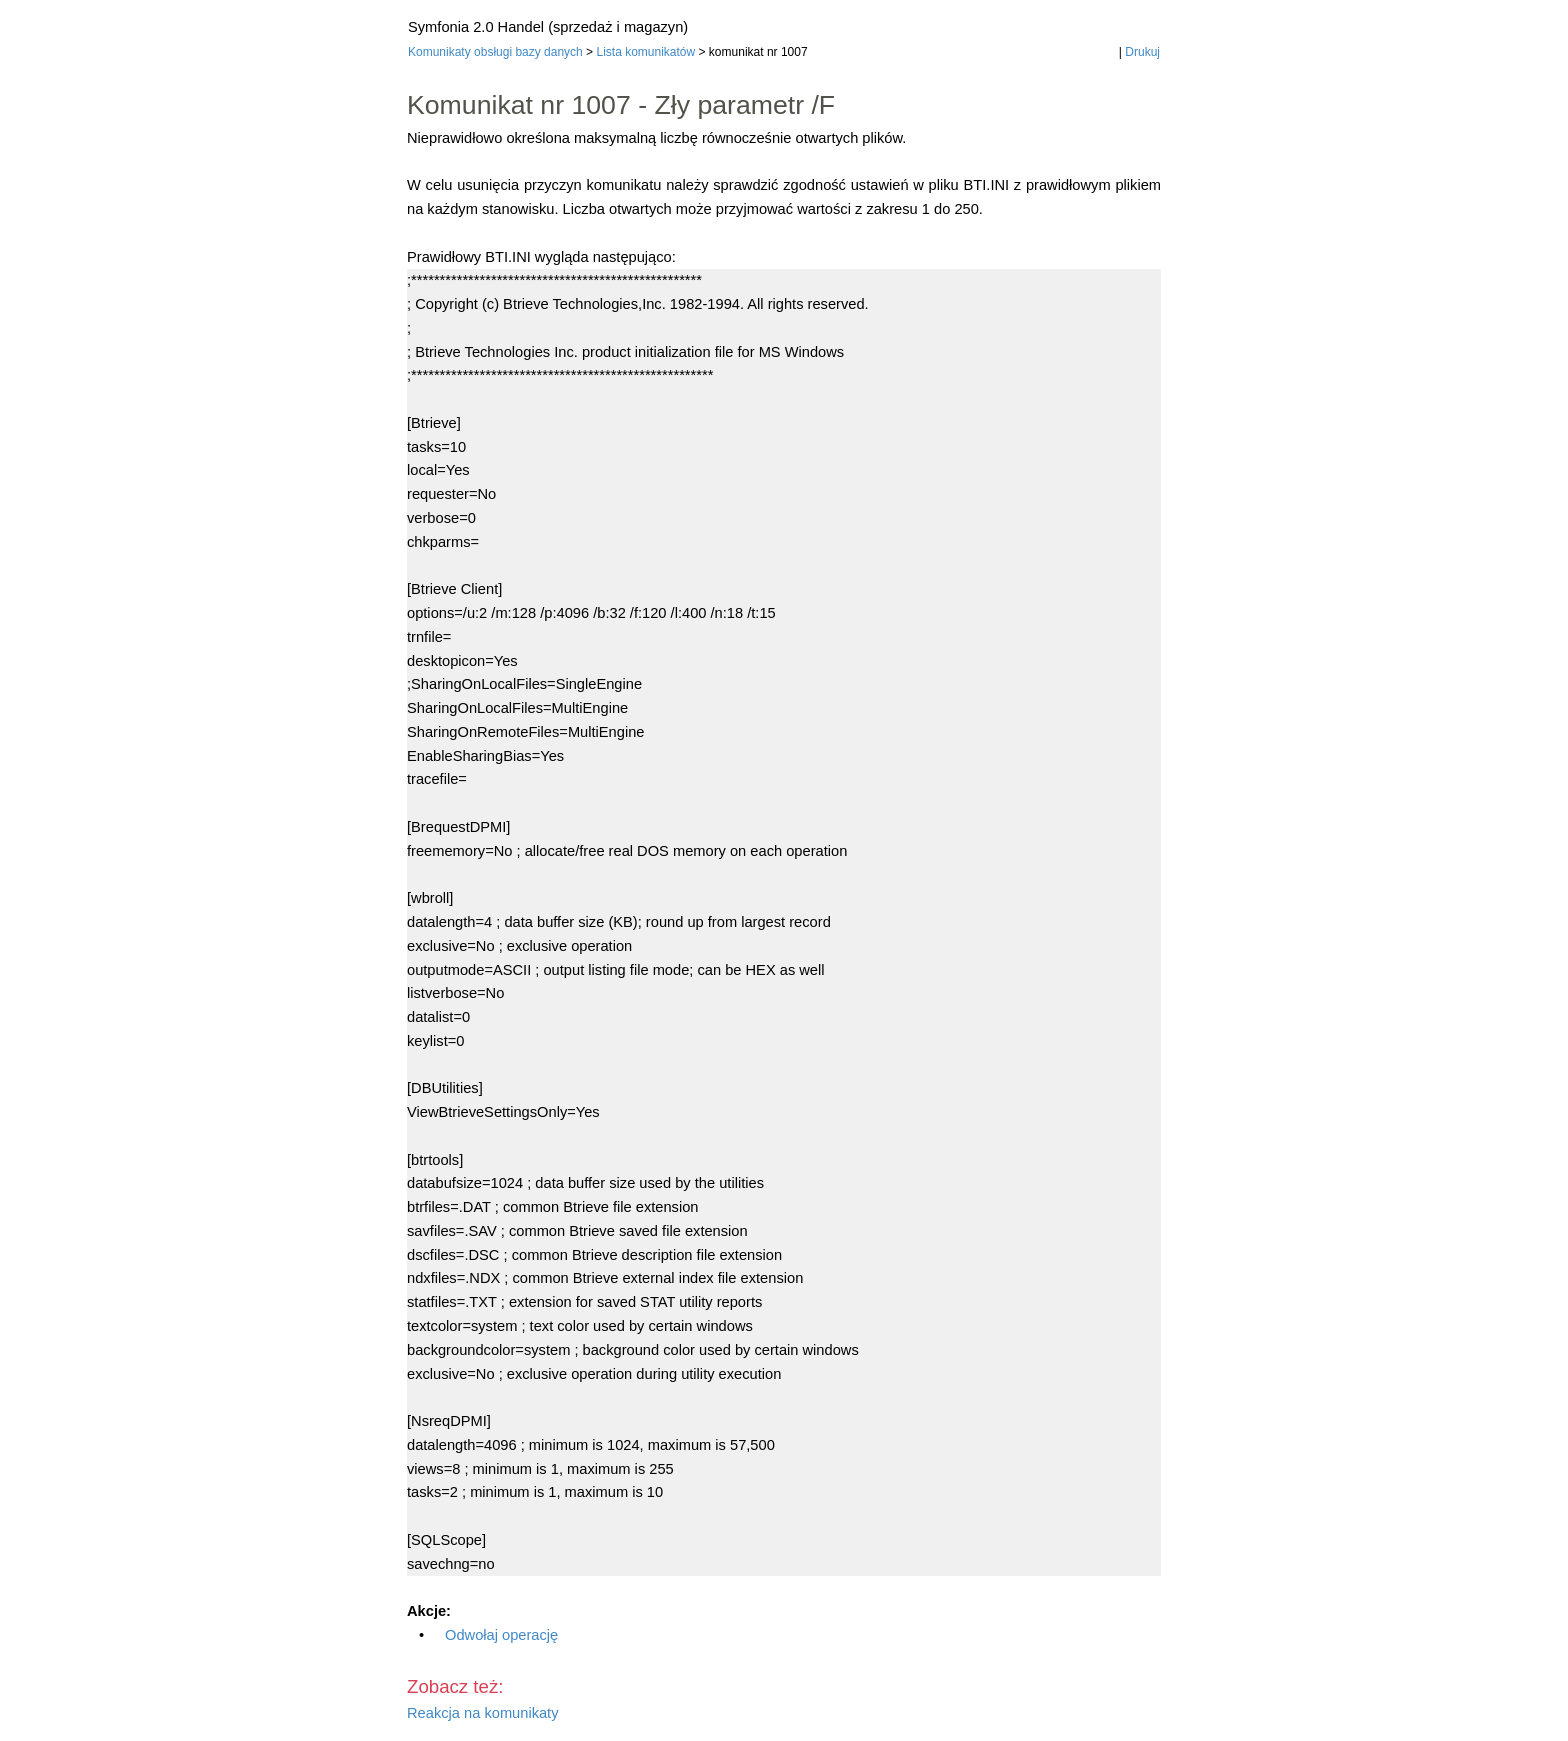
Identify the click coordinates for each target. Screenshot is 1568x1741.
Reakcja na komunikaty (483, 1713)
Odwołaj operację (501, 1635)
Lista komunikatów (645, 52)
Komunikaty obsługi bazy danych (495, 52)
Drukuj (1142, 52)
